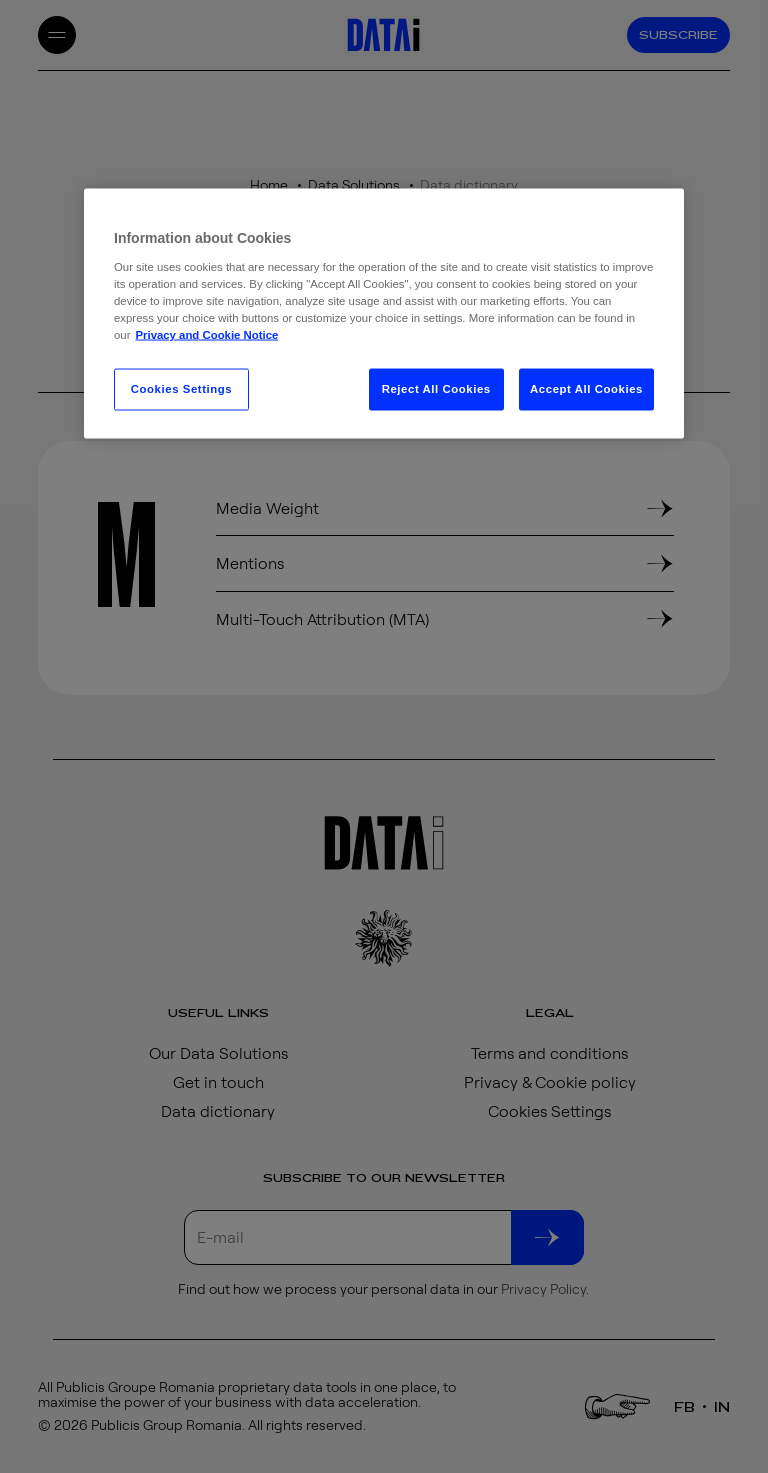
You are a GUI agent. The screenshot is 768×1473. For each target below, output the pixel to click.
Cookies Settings (181, 388)
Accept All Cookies (586, 388)
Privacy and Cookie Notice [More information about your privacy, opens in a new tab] (206, 334)
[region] (384, 313)
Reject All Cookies (436, 388)
